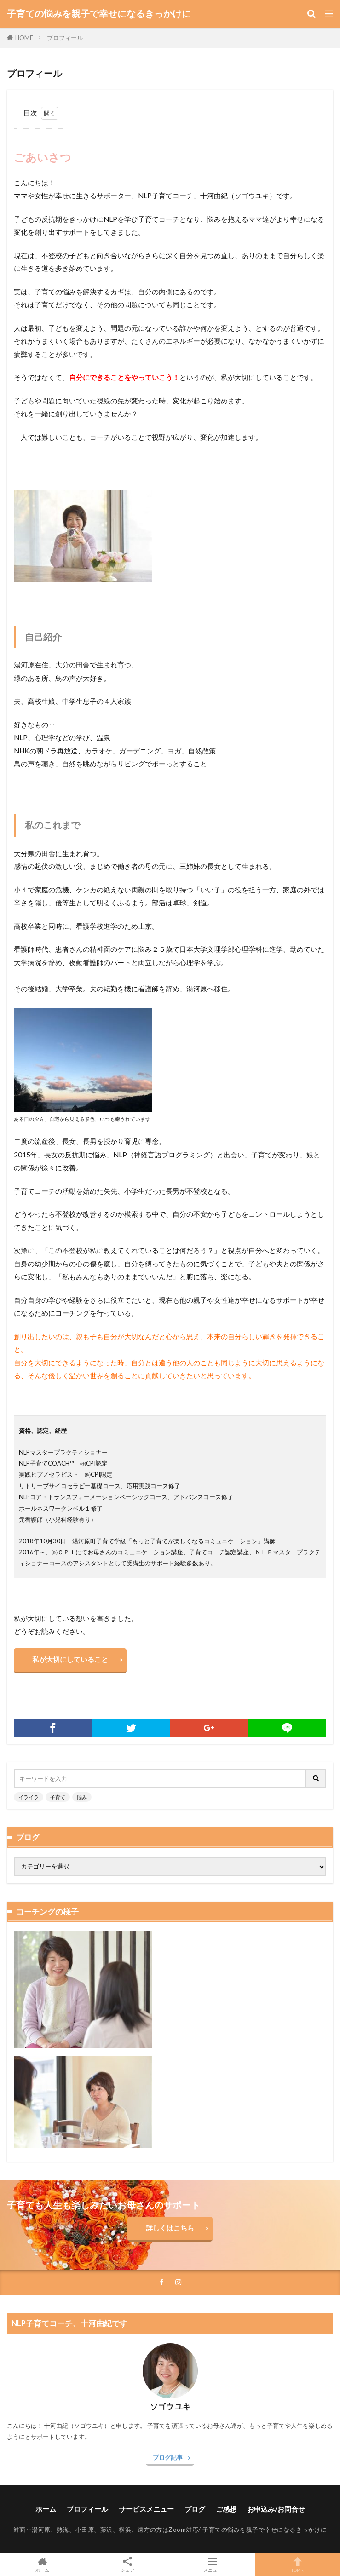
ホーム (45, 2509)
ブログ (194, 2509)
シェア (127, 2565)
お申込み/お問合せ (276, 2509)
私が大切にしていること (70, 1659)
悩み (82, 1797)
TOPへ (297, 2564)
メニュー (212, 2564)
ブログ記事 (168, 2457)
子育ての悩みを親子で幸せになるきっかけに (99, 13)
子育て (57, 1797)
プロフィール (65, 37)
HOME (24, 37)
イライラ (28, 1797)
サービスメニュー (146, 2509)
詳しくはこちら (170, 2228)
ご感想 (226, 2509)
